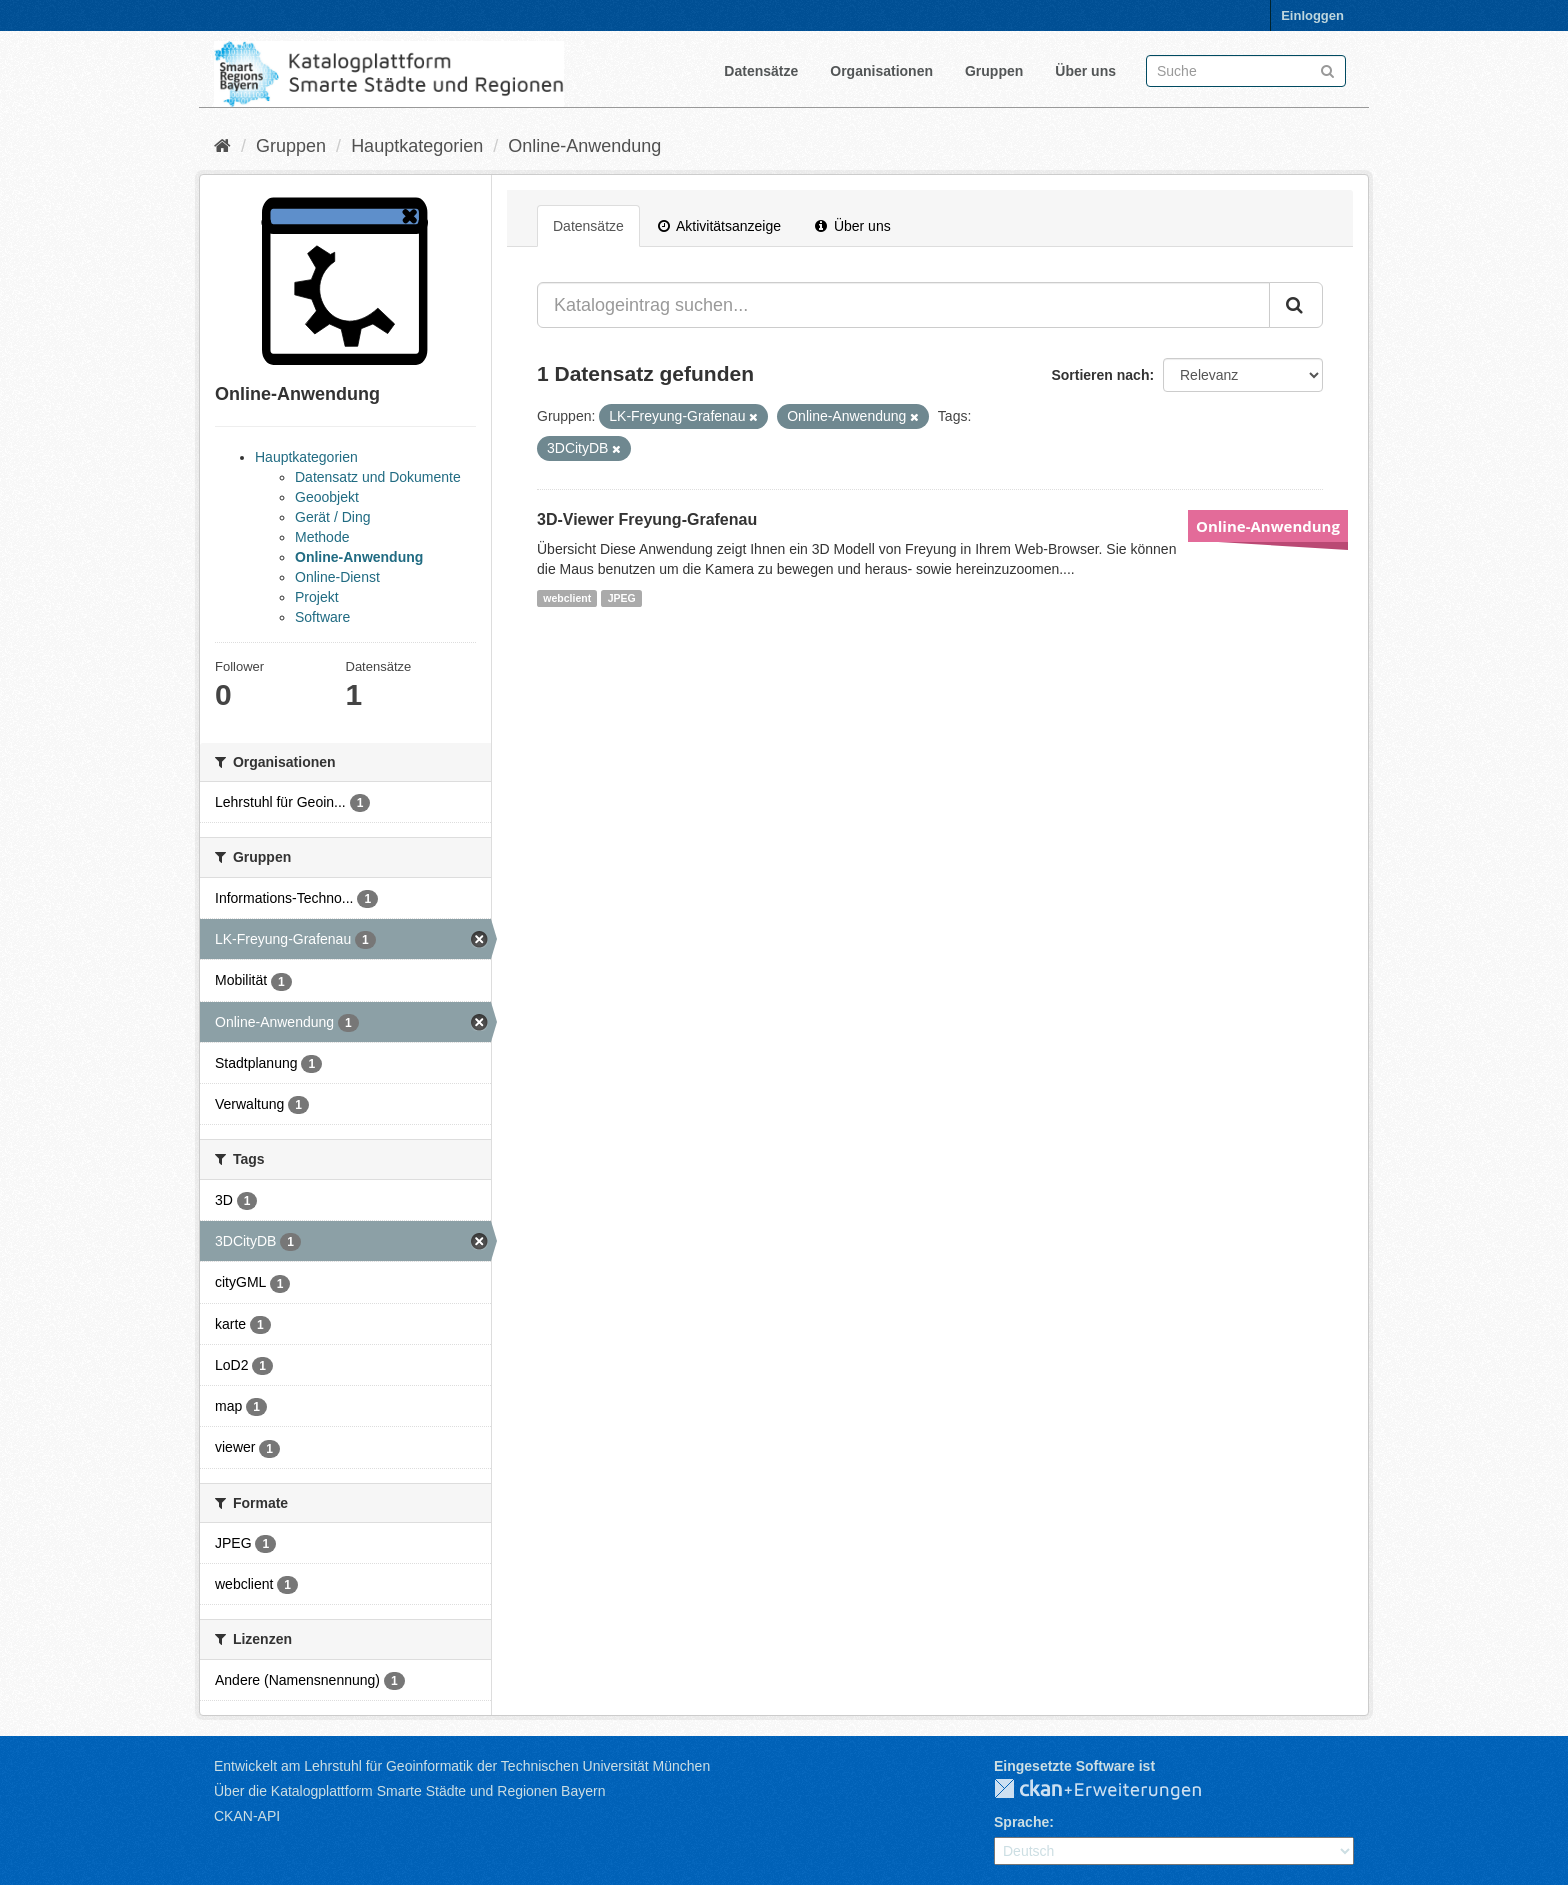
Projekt (317, 597)
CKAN (1114, 1790)
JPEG (622, 598)
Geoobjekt (327, 497)
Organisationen (881, 71)
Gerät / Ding (332, 517)
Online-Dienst (337, 577)
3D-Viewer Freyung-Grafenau (647, 519)
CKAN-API (247, 1816)
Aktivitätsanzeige (719, 226)
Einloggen (1312, 15)
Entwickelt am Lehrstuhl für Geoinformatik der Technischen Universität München (462, 1766)
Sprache (1021, 1822)
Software (322, 617)
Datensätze (761, 71)
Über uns (1085, 71)
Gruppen (994, 71)
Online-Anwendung (584, 146)
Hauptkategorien (417, 146)
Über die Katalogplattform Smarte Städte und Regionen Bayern (409, 1791)
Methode (322, 537)
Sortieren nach (1100, 375)
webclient (567, 598)
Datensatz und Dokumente (378, 477)
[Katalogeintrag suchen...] (903, 305)
